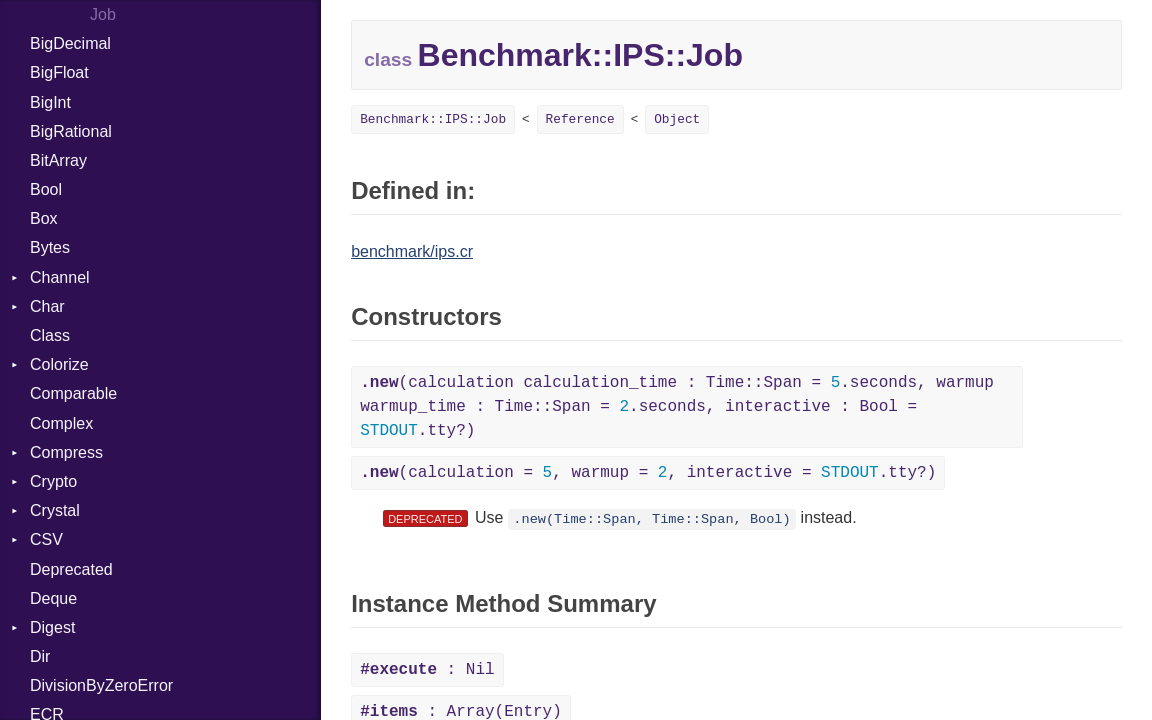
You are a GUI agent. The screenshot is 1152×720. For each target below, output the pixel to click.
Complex (61, 423)
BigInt (50, 102)
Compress (66, 452)
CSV (46, 539)
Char (47, 306)
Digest (52, 627)
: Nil (427, 670)
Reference (580, 119)
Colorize (59, 364)
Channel (60, 277)
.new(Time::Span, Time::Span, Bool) (651, 519)
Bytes (50, 247)
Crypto (53, 481)
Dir (40, 656)
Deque (53, 598)
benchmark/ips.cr (412, 251)
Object (677, 119)
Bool (46, 189)
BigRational (71, 131)
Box (44, 218)
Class (50, 335)
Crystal (55, 510)
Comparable (73, 393)
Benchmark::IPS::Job (433, 119)
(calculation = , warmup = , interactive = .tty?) (648, 473)
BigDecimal (70, 43)
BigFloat (59, 72)
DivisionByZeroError (101, 685)
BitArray (58, 160)
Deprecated (71, 569)
